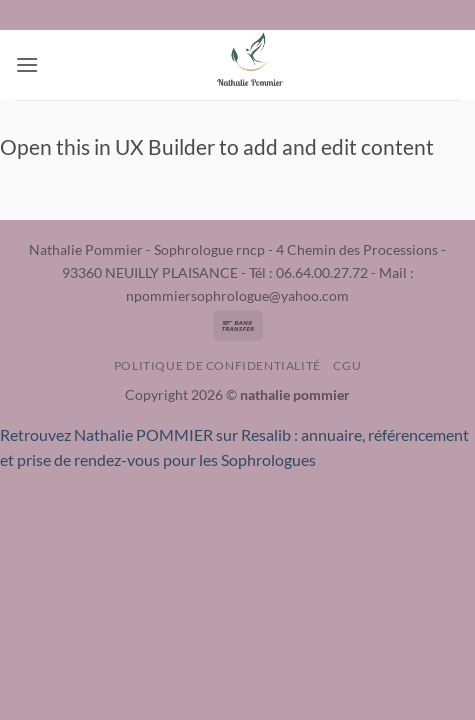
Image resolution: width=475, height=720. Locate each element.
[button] (27, 64)
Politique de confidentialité (217, 365)
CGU (347, 365)
